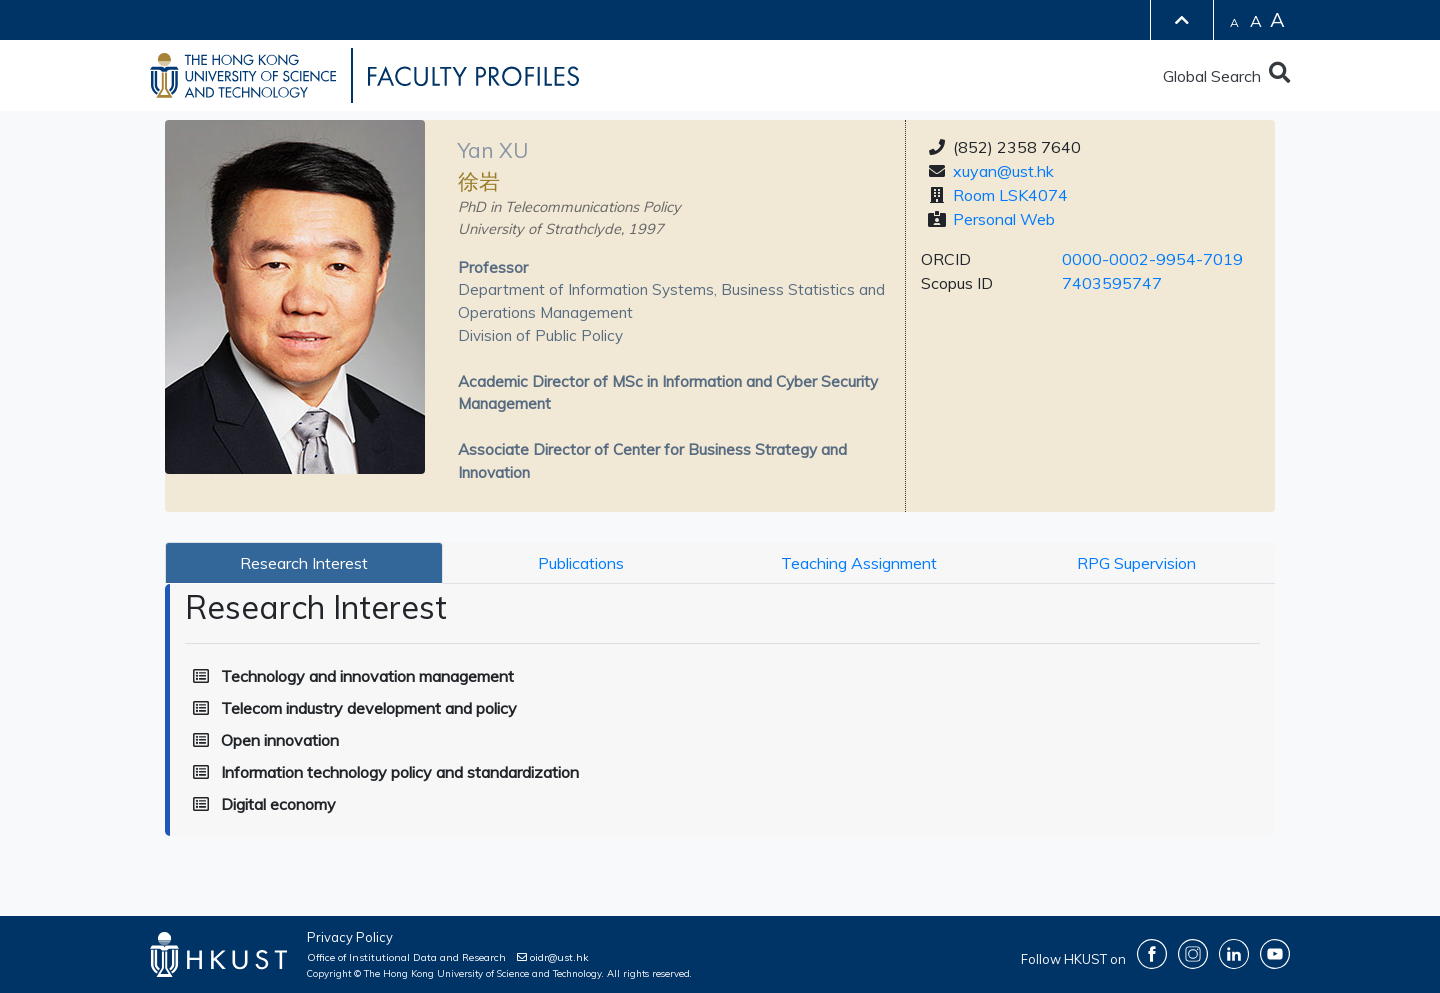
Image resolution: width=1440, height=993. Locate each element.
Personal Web (1004, 219)
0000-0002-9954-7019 (1152, 259)
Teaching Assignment (859, 563)
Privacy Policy (350, 937)
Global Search (1226, 76)
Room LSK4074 (1010, 195)
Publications (581, 563)
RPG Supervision (1136, 563)
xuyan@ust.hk (1003, 171)
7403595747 (1112, 283)
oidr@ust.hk (553, 957)
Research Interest (304, 563)
